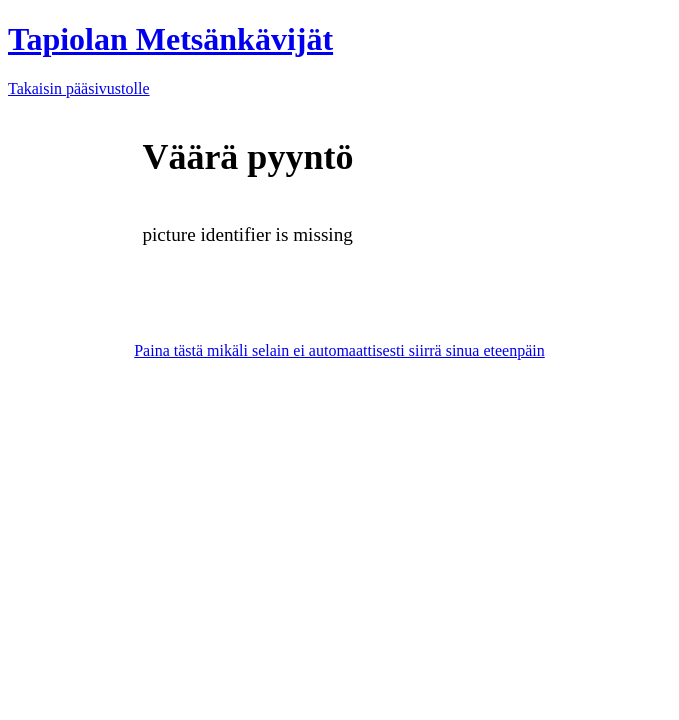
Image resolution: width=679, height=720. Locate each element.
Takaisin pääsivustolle (79, 88)
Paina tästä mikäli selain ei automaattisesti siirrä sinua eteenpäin (339, 350)
